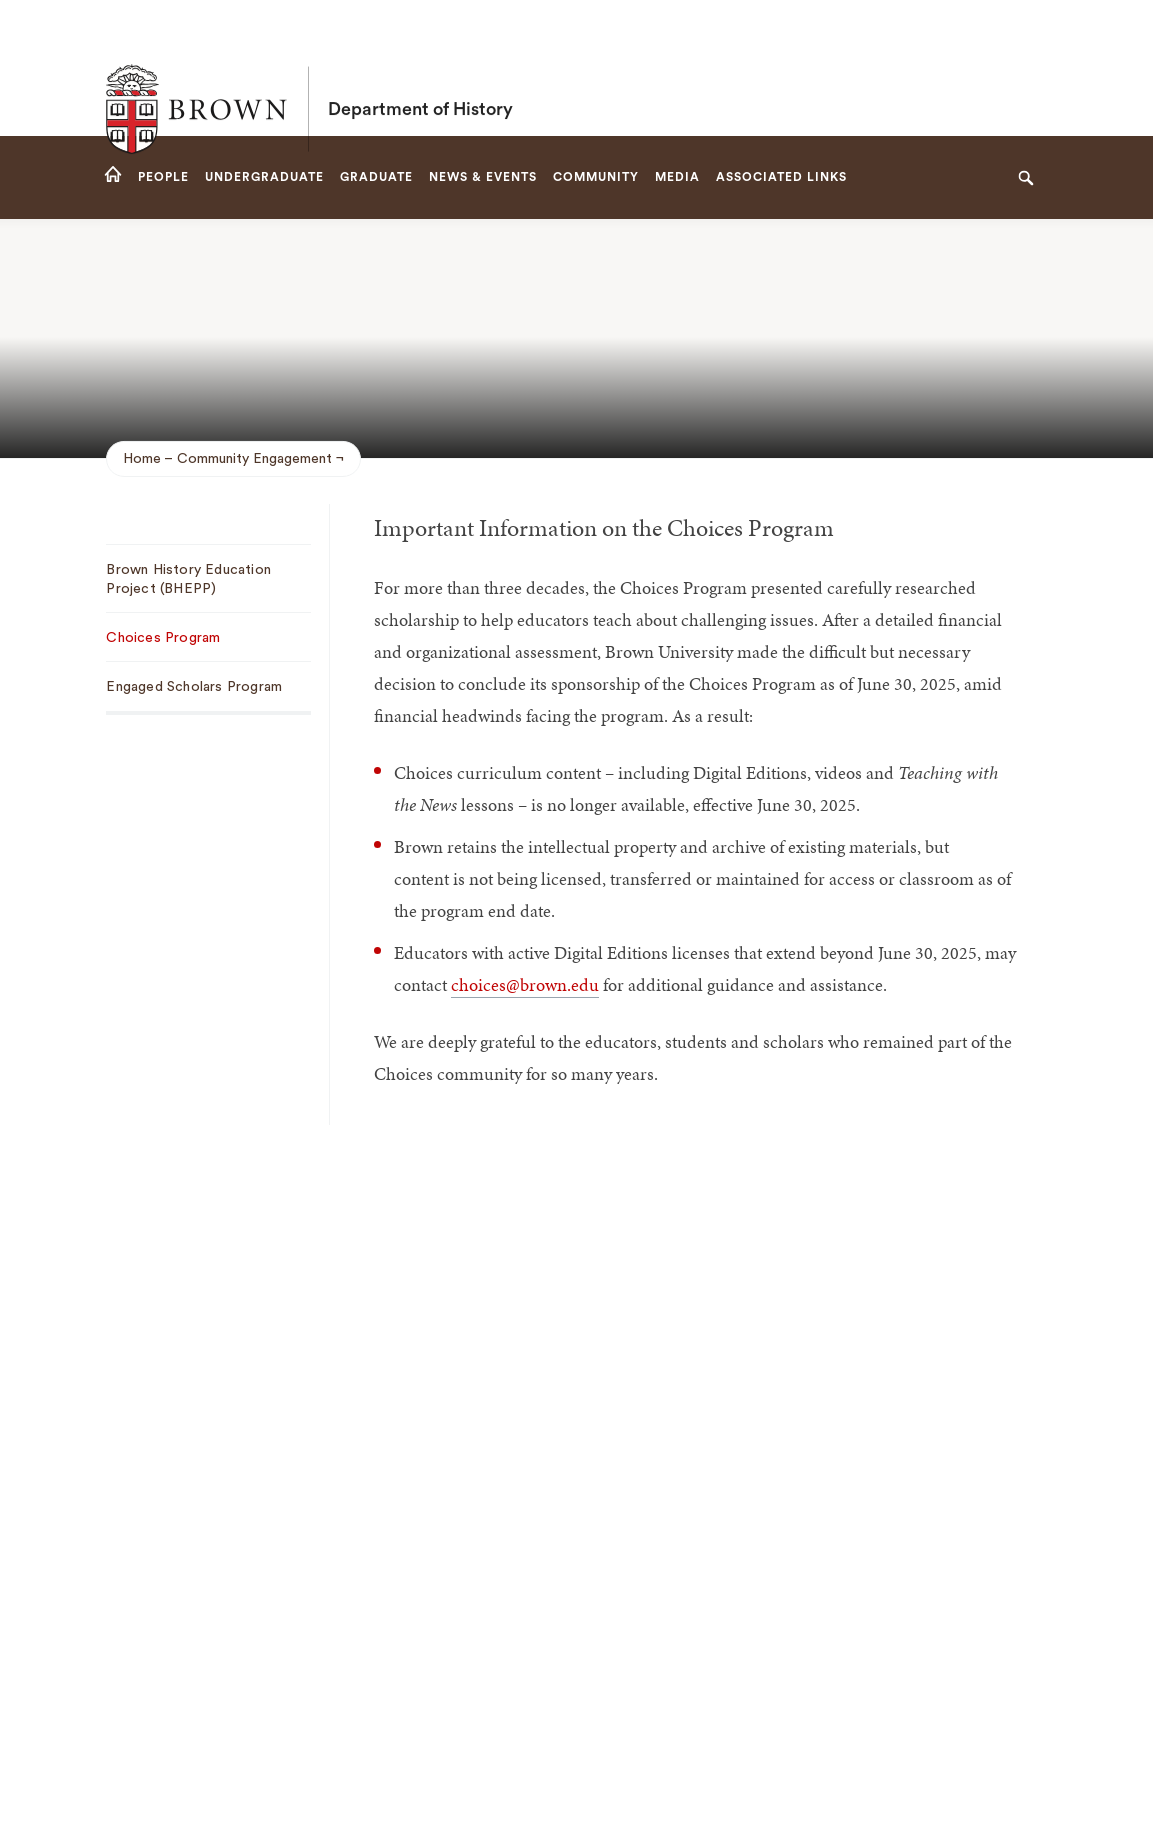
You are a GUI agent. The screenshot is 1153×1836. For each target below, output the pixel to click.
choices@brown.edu (525, 984)
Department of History (420, 68)
